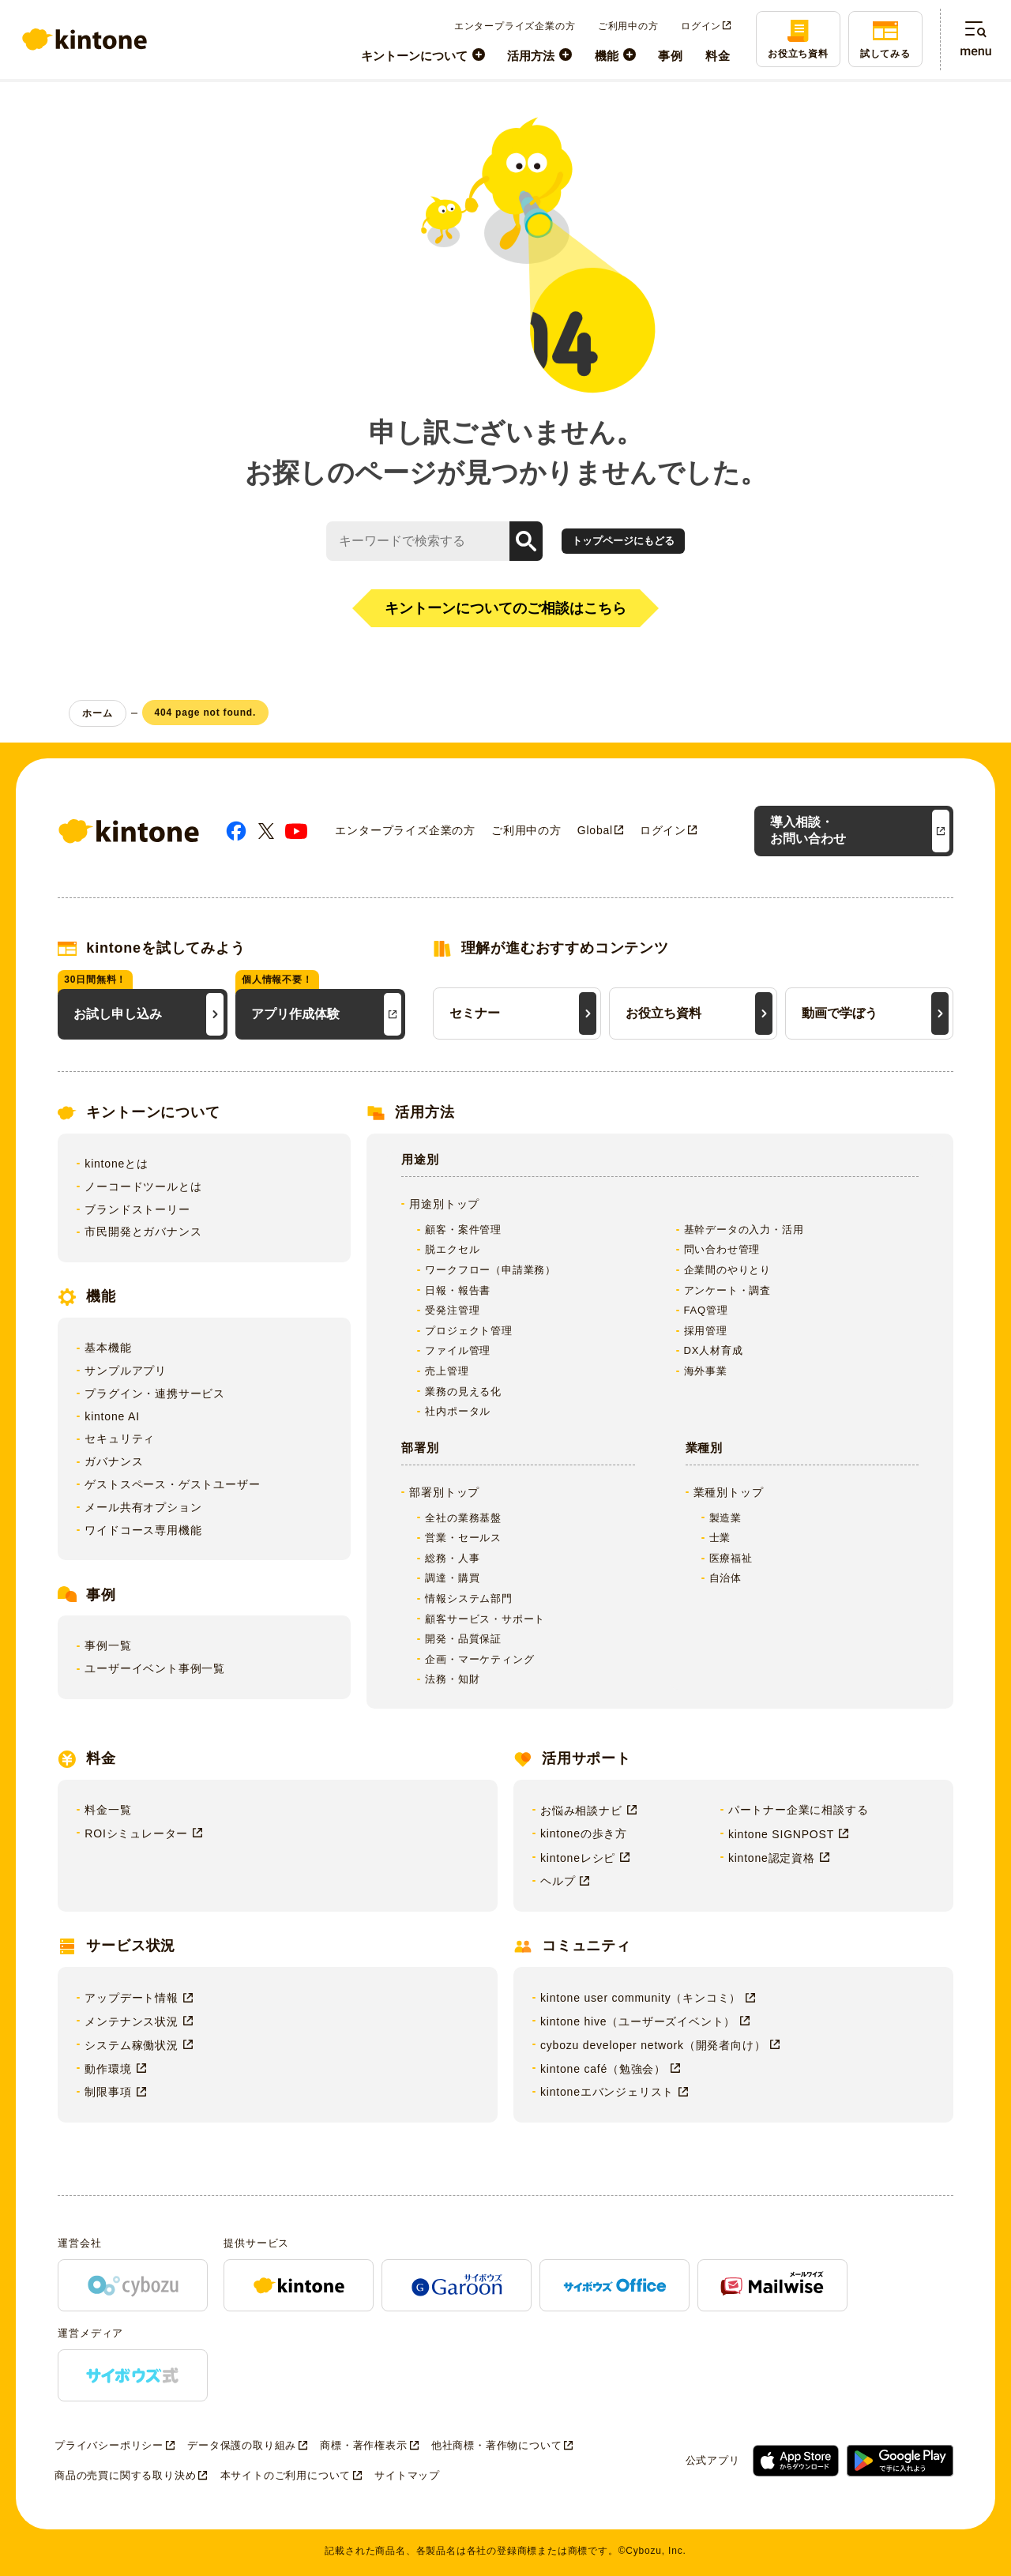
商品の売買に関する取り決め (125, 2475)
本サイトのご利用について (285, 2475)
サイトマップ (407, 2475)
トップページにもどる (623, 541)
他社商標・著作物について (496, 2445)
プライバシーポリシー (108, 2445)
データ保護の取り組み (241, 2445)
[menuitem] (423, 55)
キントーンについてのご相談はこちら (505, 608)
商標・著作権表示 (363, 2445)
